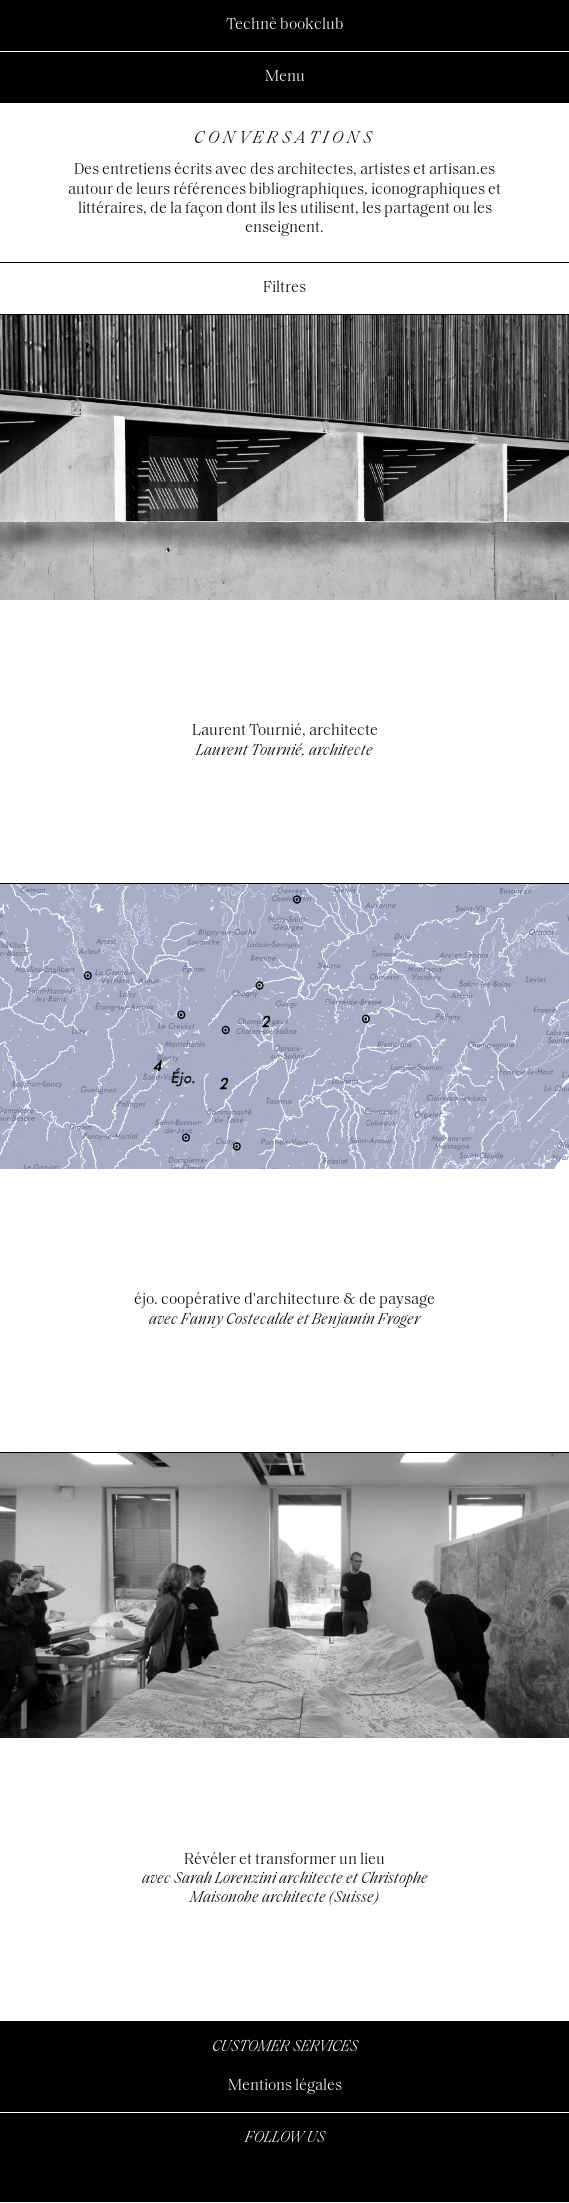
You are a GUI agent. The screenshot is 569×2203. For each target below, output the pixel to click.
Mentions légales (285, 2086)
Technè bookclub (285, 25)
